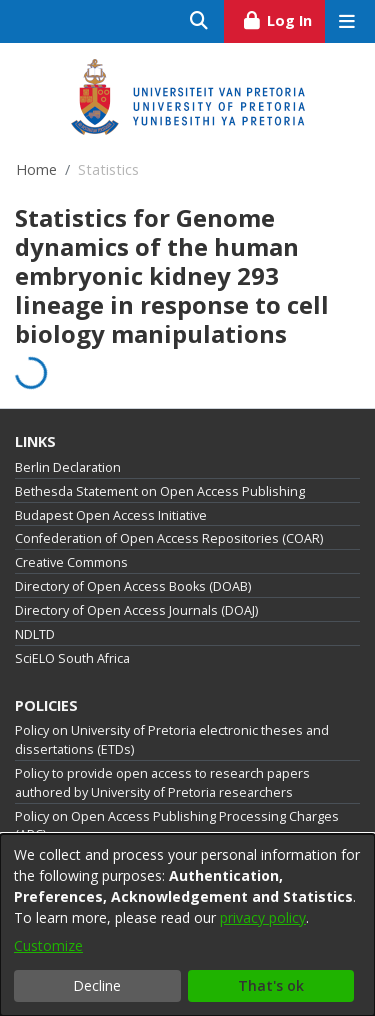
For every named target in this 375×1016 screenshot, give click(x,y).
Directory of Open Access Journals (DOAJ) (136, 610)
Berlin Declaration (68, 467)
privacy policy (263, 917)
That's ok (271, 985)
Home (36, 169)
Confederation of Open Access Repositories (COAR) (169, 538)
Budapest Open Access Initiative (111, 515)
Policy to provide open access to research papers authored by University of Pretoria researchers (162, 783)
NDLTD (35, 634)
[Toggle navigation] (346, 21)
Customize (48, 945)
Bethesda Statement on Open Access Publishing (160, 491)
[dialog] (187, 925)
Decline (97, 985)
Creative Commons (71, 562)
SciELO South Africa (72, 658)
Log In (283, 18)
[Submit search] (199, 21)
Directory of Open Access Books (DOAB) (133, 586)
